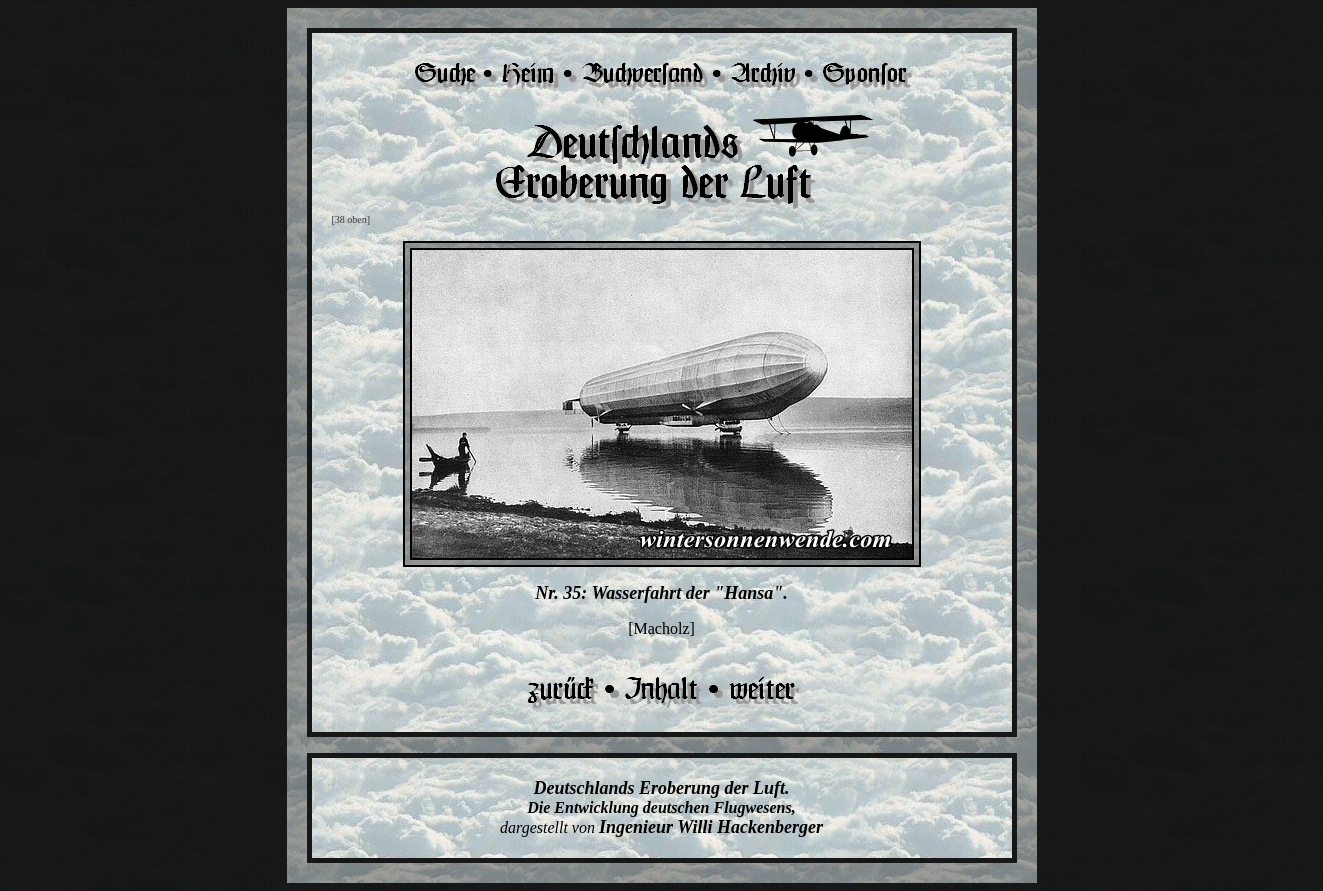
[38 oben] (351, 219)
